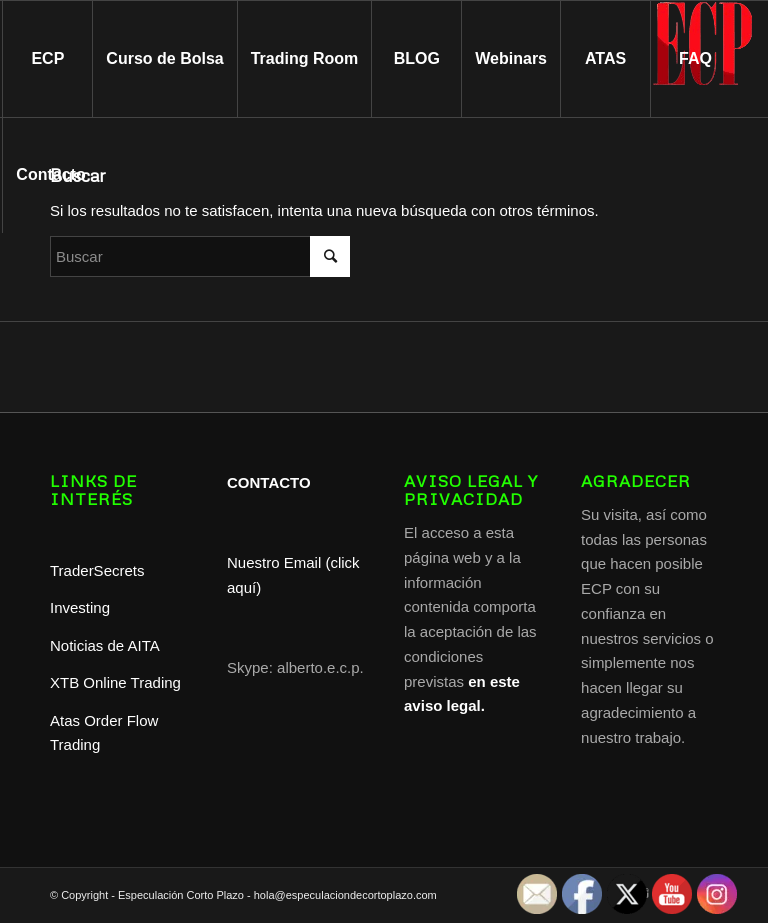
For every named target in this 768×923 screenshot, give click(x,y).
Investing (82, 607)
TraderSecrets (97, 570)
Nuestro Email (274, 562)
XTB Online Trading (115, 682)
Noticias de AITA (105, 645)
